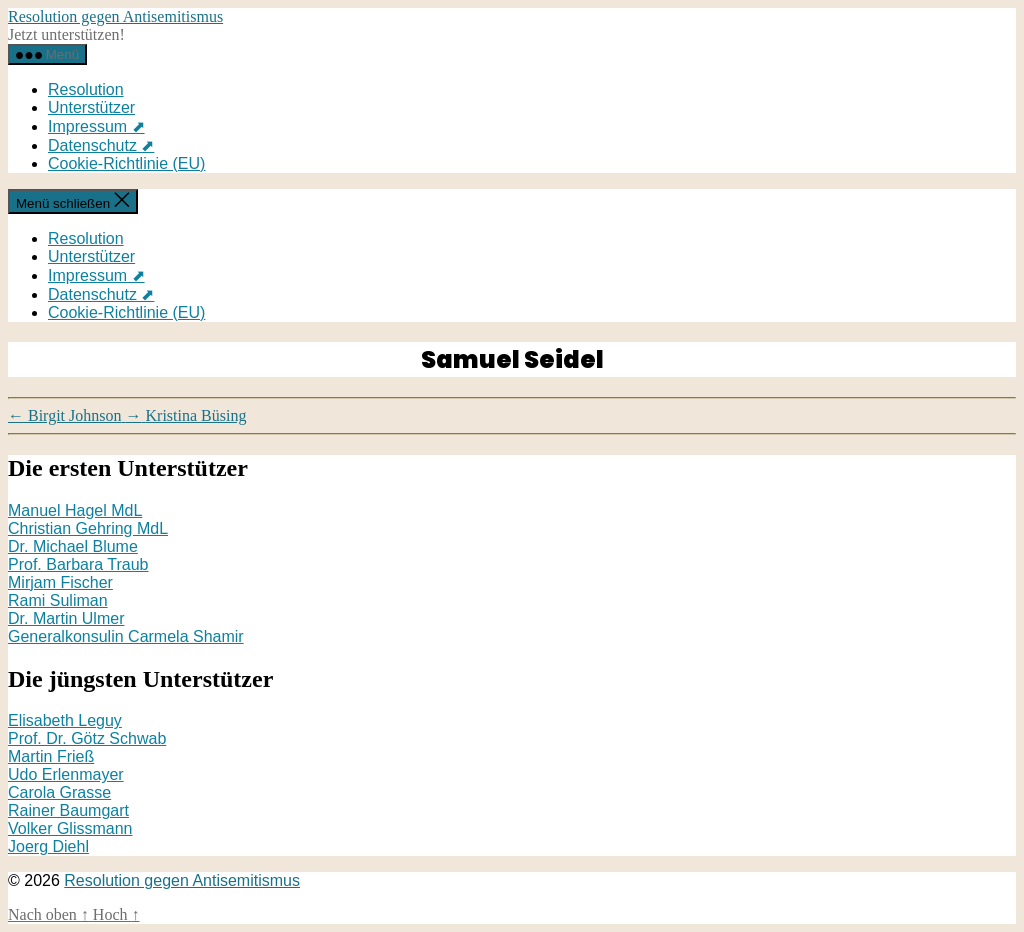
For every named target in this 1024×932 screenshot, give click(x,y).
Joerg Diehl (48, 846)
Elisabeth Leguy (65, 720)
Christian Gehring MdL (88, 528)
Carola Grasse (59, 792)
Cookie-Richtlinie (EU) (126, 163)
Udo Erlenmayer (66, 774)
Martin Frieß (51, 756)
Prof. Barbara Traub (78, 564)
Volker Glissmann (70, 828)
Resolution (86, 89)
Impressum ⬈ (96, 126)
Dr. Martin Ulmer (66, 618)
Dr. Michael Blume (73, 546)
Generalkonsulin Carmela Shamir (126, 636)
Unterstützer (91, 107)
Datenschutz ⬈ (101, 145)
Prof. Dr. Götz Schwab (87, 738)
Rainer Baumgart (68, 810)
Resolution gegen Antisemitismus (115, 16)
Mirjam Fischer (60, 582)
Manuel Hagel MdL (75, 510)
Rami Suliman (58, 600)
